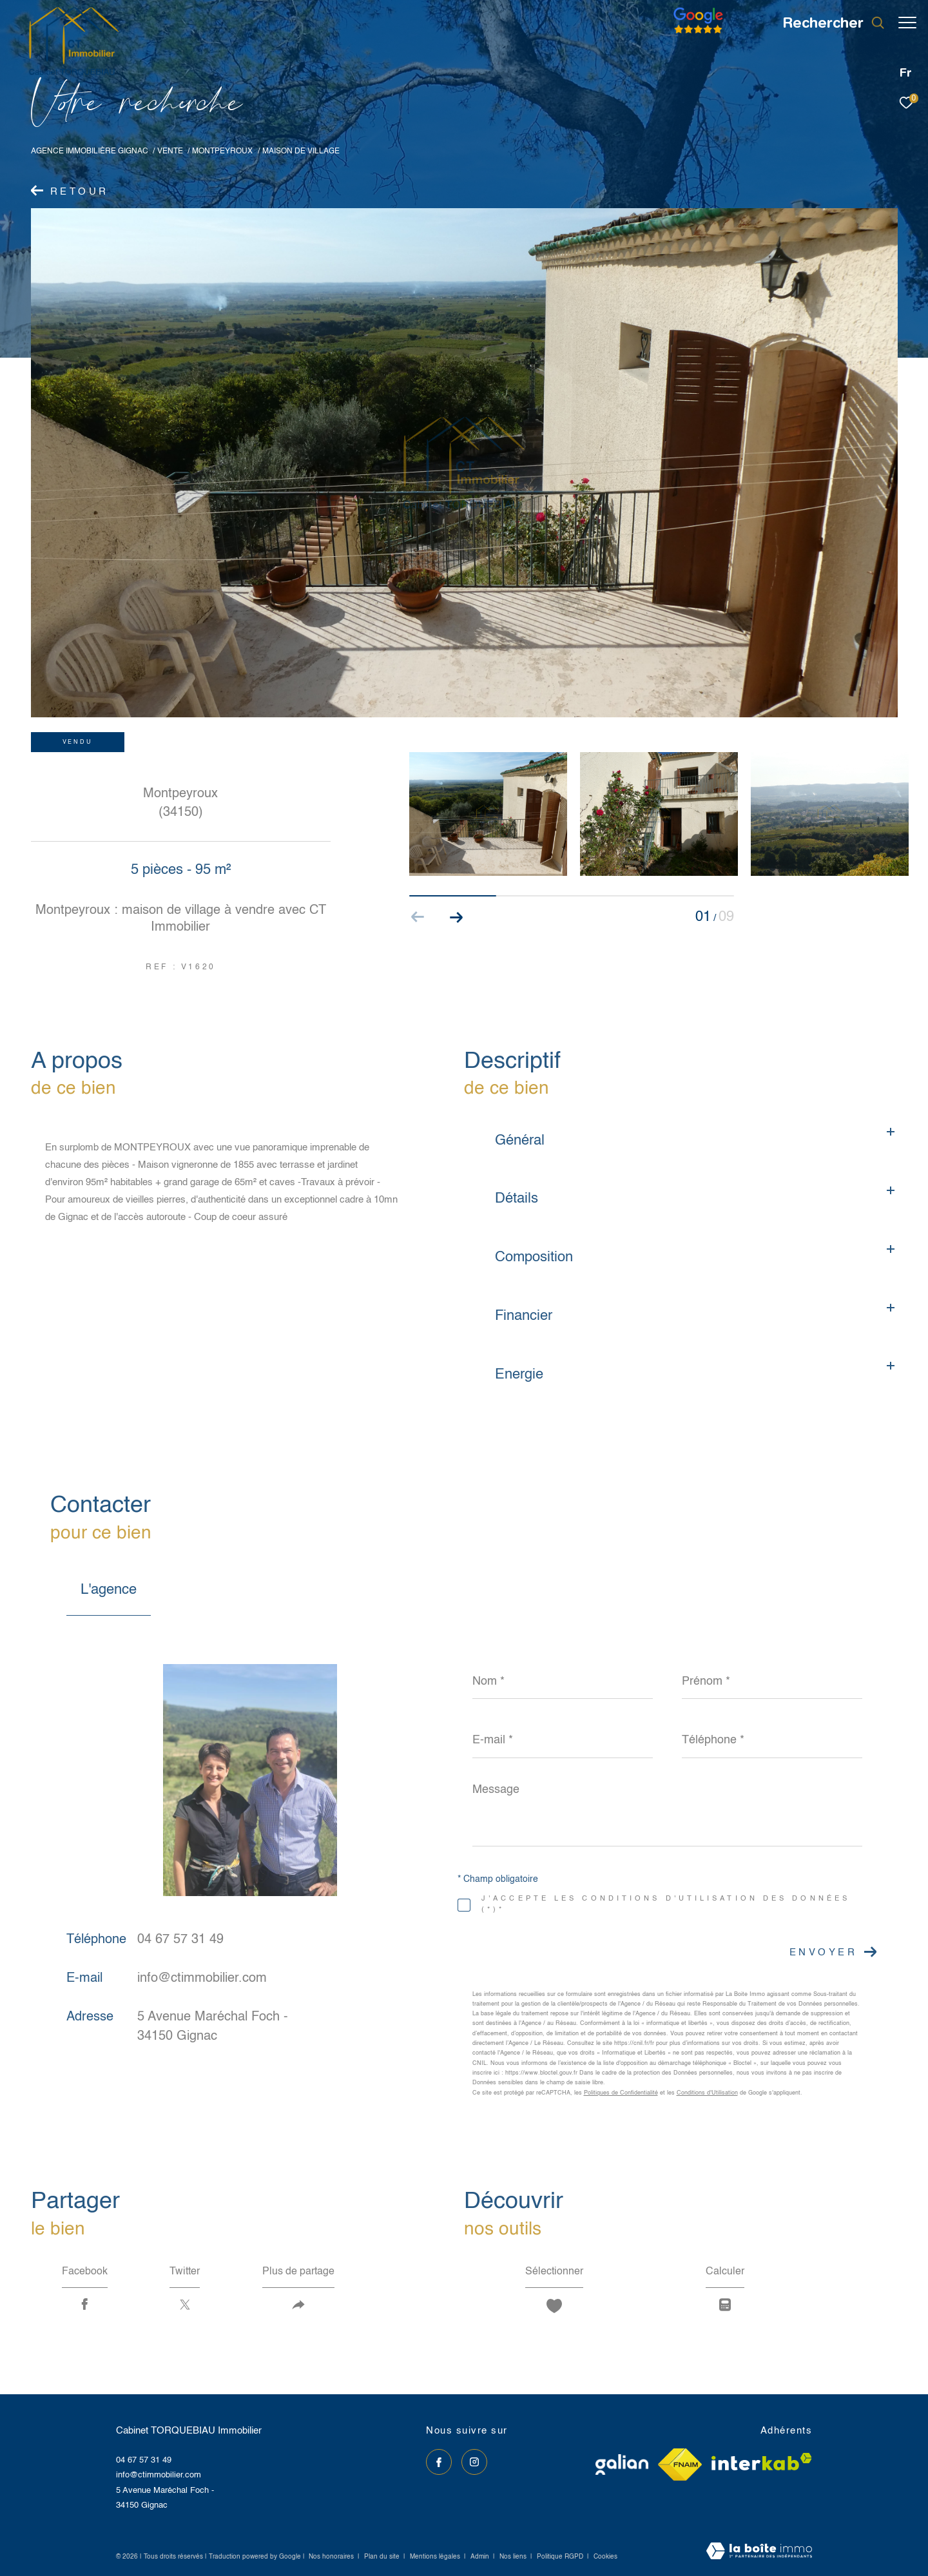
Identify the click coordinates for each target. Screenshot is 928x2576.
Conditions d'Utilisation (707, 2093)
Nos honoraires (331, 2556)
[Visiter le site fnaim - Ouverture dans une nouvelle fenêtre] (680, 2464)
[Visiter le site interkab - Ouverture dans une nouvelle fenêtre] (761, 2461)
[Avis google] (691, 34)
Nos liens (513, 2556)
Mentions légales (436, 2556)
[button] (456, 917)
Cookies (605, 2556)
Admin (480, 2556)
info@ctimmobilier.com (202, 1978)
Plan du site (382, 2556)
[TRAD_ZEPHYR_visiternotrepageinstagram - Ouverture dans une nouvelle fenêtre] (474, 2462)
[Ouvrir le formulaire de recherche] (827, 23)
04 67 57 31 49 (180, 1939)
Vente (170, 151)
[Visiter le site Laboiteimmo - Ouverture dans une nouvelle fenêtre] (759, 2552)
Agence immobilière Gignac (89, 151)
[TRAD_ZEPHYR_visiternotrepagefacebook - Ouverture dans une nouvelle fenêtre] (439, 2462)
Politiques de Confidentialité (621, 2093)
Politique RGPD (560, 2556)
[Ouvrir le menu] (907, 22)
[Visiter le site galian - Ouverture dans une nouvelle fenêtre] (621, 2464)
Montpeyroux (222, 151)
